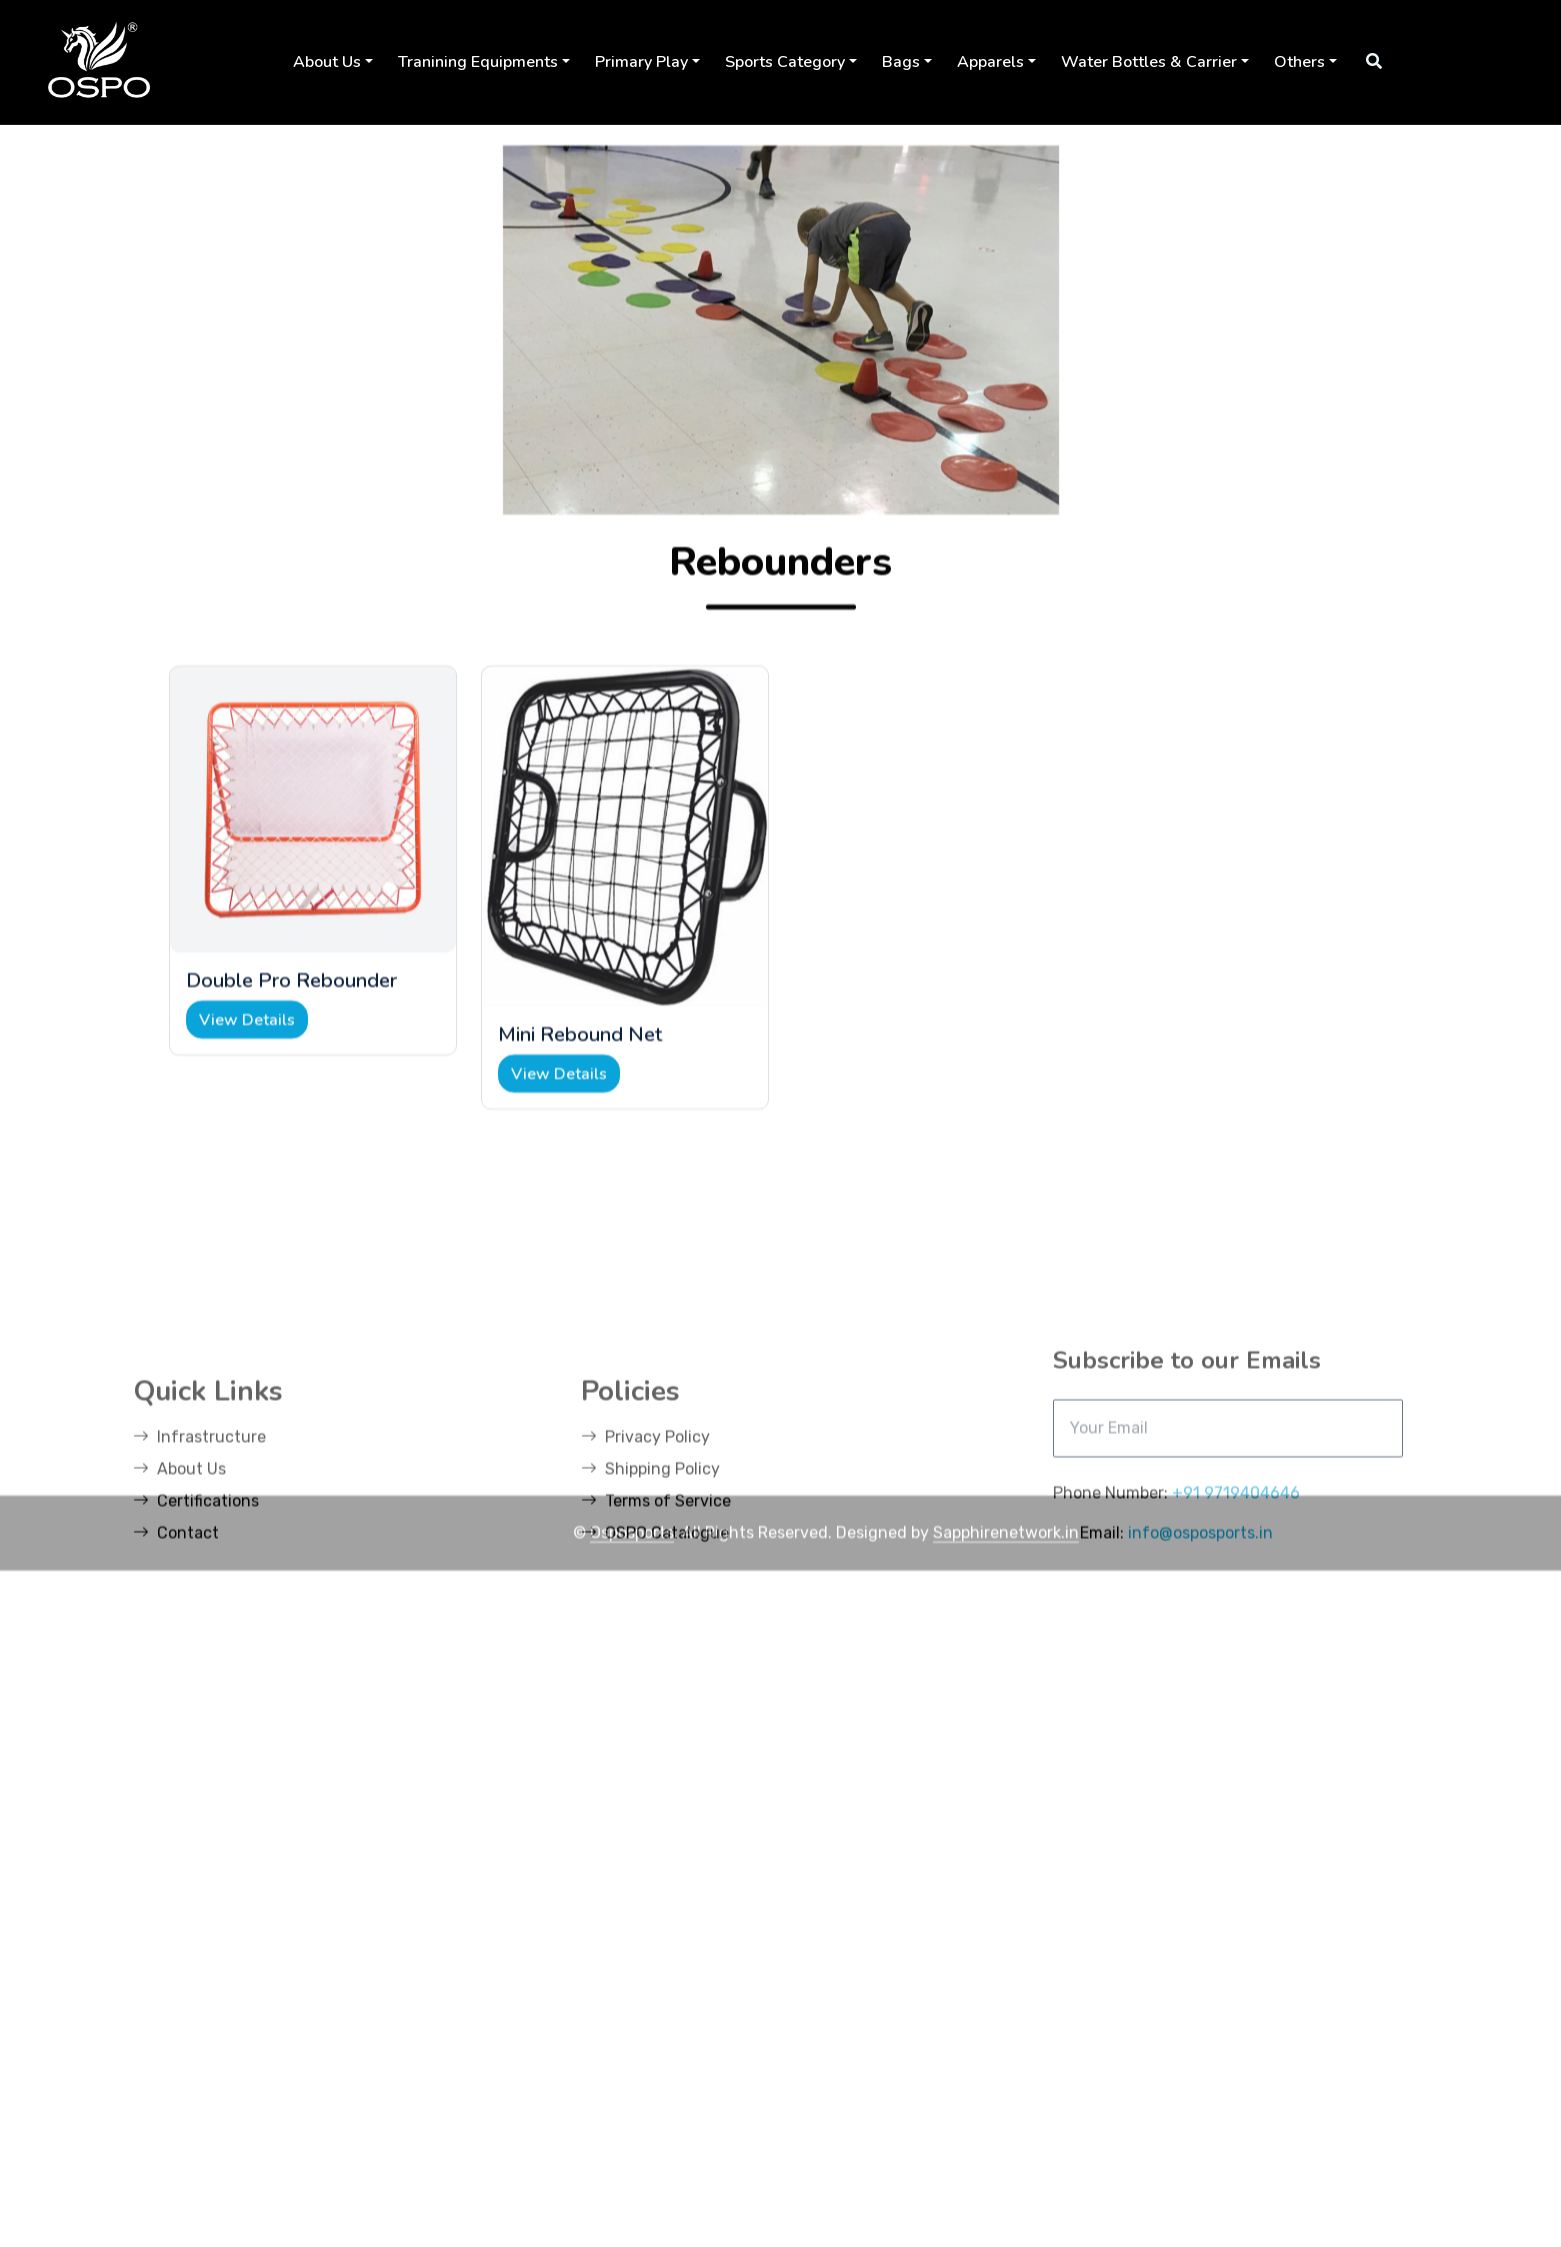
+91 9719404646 (1236, 1649)
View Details (247, 1097)
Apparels (990, 62)
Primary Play (641, 62)
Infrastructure (199, 1593)
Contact (176, 1689)
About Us (327, 62)
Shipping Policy (650, 1625)
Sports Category (785, 62)
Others (1299, 62)
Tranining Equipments (478, 62)
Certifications (196, 1657)
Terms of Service (656, 1657)
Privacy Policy (645, 1593)
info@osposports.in (1200, 1689)
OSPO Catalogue (655, 1689)
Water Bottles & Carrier (1149, 62)
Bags (901, 62)
